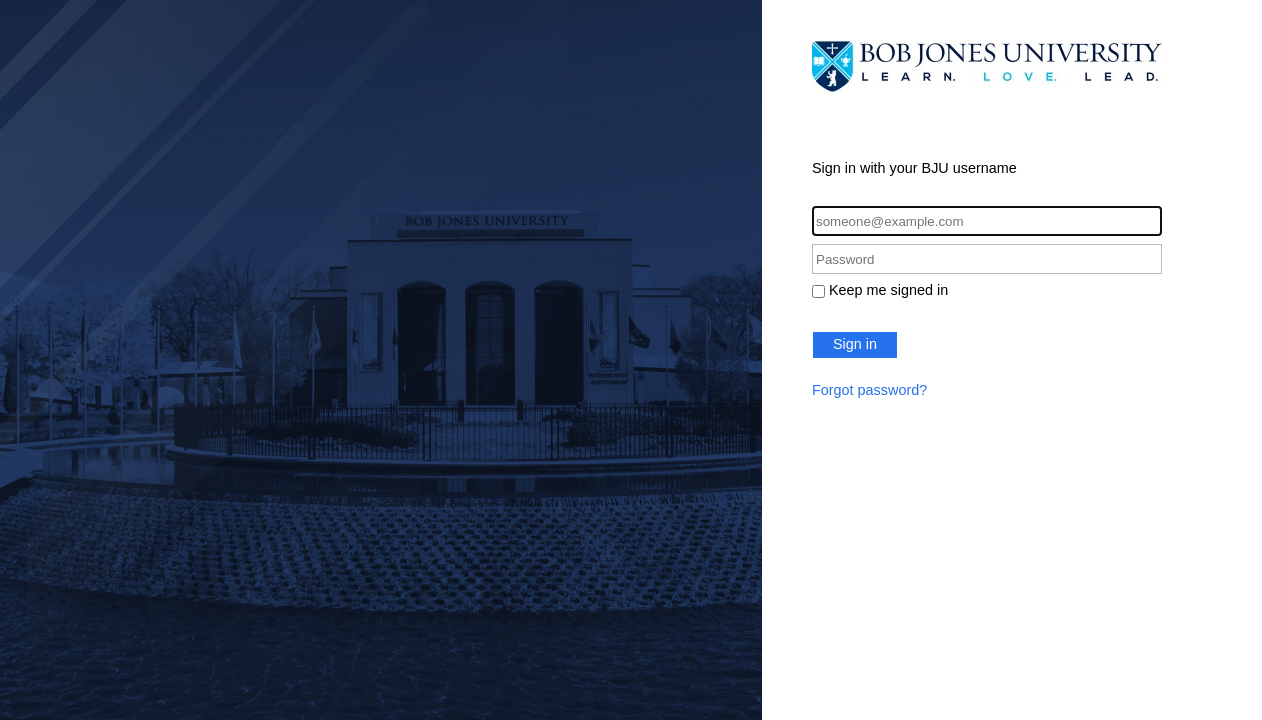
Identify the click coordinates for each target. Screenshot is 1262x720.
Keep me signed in (888, 290)
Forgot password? (869, 390)
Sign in (855, 344)
